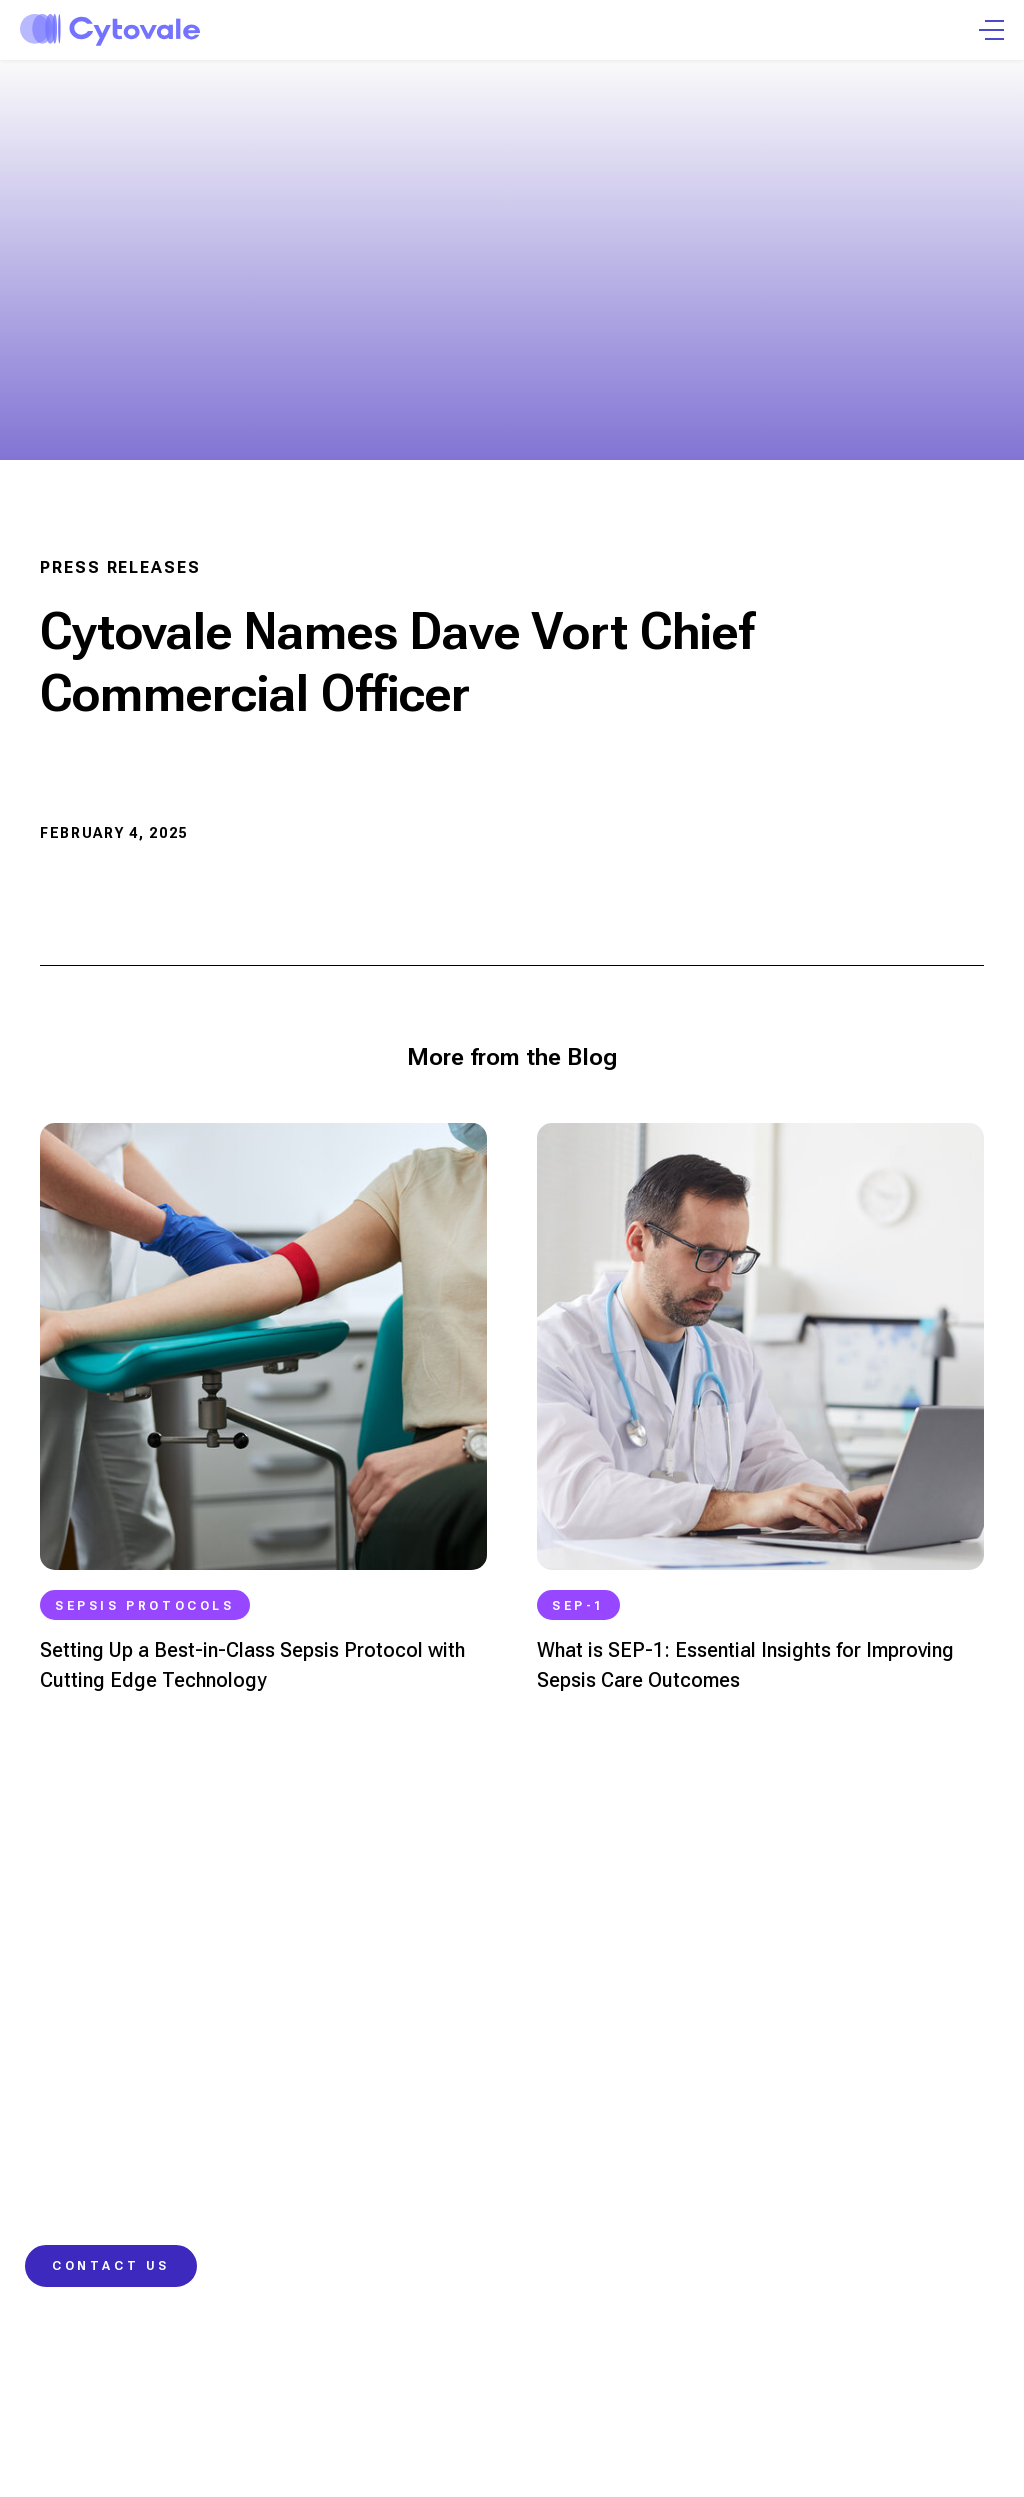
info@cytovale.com (97, 1931)
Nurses (50, 2122)
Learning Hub (579, 2086)
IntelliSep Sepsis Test (355, 2122)
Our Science (323, 2086)
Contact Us (111, 2266)
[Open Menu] (991, 30)
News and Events (845, 2122)
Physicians (63, 2086)
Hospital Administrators (107, 2194)
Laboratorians (75, 2158)
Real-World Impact (343, 2194)
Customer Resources (605, 2194)
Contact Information (601, 2158)
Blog (547, 2122)
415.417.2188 (69, 2021)
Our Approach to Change (365, 2158)
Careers (814, 2158)
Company (818, 2086)
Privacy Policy (325, 2397)
